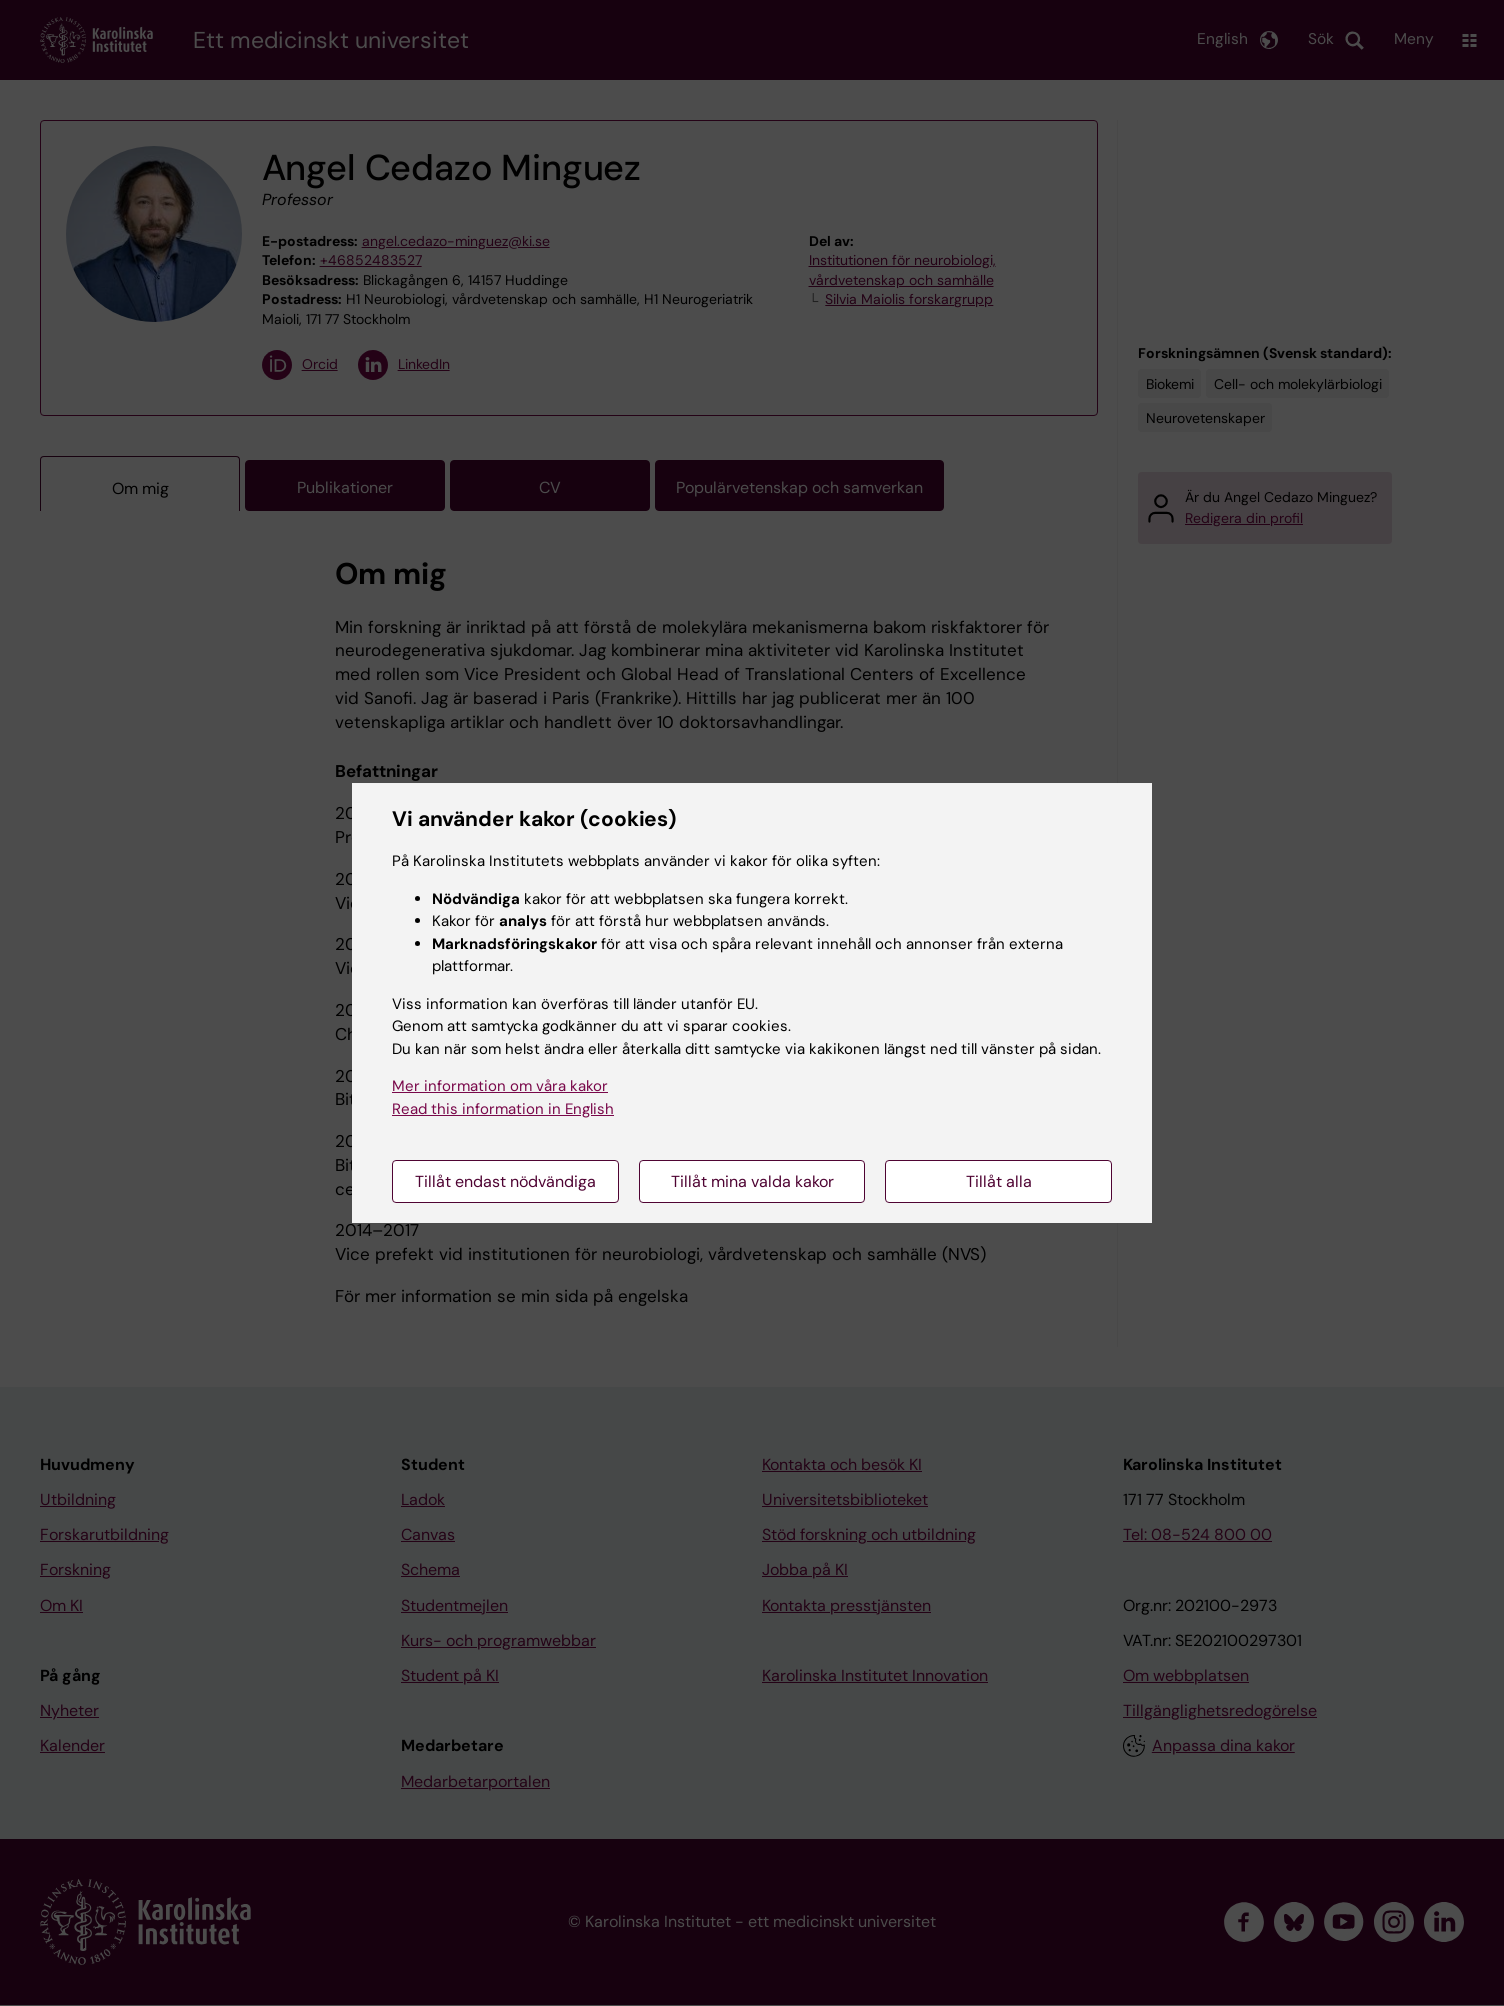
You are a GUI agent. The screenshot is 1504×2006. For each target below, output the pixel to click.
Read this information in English (503, 1109)
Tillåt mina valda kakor (752, 1181)
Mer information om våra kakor (500, 1086)
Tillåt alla (999, 1181)
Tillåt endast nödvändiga (505, 1181)
